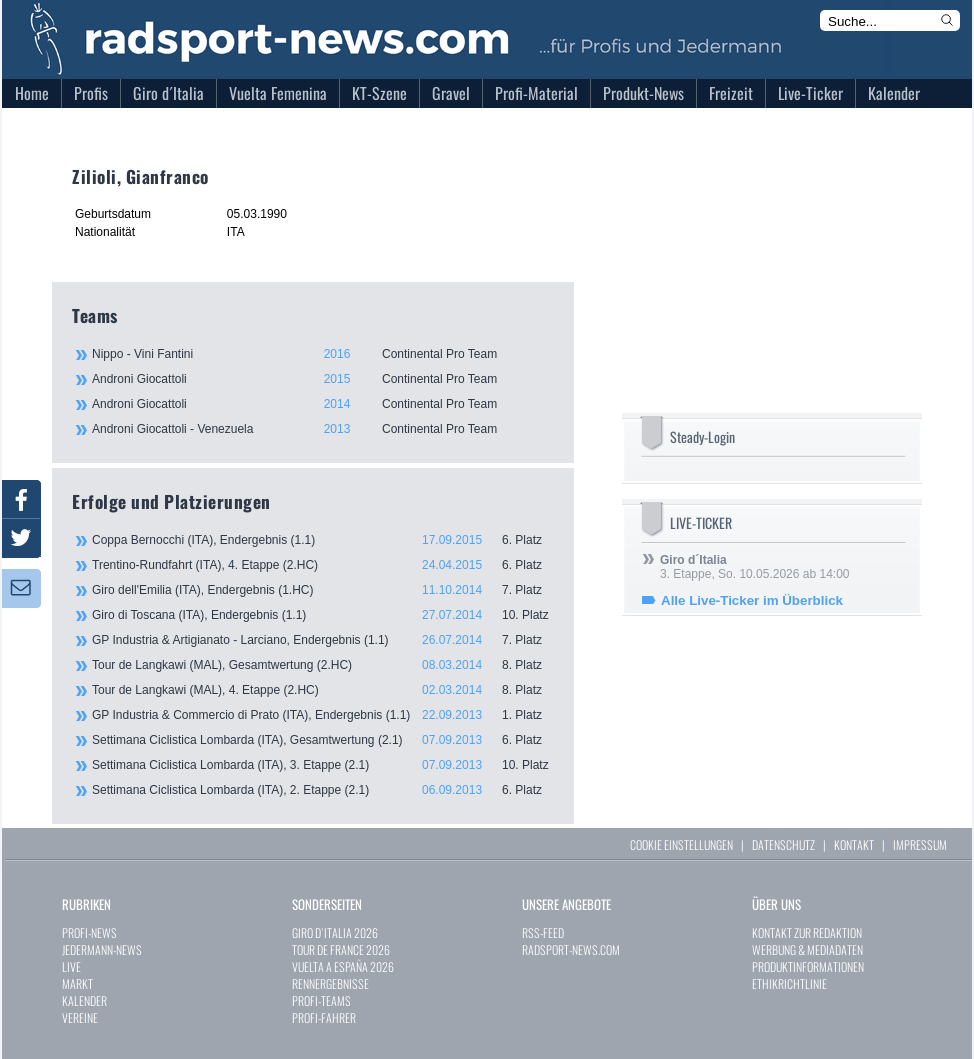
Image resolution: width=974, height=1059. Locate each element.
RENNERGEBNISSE (330, 983)
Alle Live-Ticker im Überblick (752, 600)
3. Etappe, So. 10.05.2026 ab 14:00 (755, 567)
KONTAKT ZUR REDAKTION (807, 932)
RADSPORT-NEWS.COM (571, 949)
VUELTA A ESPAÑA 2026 (343, 966)
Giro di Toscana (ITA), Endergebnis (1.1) (323, 615)
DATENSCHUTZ (783, 844)
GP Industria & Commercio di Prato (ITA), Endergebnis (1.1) (323, 715)
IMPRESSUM (920, 844)
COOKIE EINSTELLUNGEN (681, 844)
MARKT (77, 983)
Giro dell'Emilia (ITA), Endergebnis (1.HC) (323, 590)
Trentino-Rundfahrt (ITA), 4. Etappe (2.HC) (323, 565)
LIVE (71, 966)
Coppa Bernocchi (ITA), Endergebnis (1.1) (323, 540)
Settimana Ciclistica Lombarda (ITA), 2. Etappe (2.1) (323, 790)
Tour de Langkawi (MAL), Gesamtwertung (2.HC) (323, 665)
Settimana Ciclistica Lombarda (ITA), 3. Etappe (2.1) (323, 765)
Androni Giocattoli (322, 379)
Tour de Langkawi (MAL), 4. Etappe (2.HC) (323, 690)
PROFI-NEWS (89, 932)
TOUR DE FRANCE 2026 (341, 949)
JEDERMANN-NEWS (102, 949)
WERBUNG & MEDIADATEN (807, 949)
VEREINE (80, 1017)
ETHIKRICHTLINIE (789, 983)
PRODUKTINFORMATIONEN (808, 966)
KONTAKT (854, 844)
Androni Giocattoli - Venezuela (322, 429)
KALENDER (84, 1000)
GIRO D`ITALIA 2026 (335, 932)
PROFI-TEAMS (321, 1000)
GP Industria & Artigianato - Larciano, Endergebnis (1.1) (323, 640)
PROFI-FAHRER (324, 1017)
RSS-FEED (543, 932)
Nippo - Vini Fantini (322, 354)
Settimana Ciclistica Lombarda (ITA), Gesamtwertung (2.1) (323, 740)
